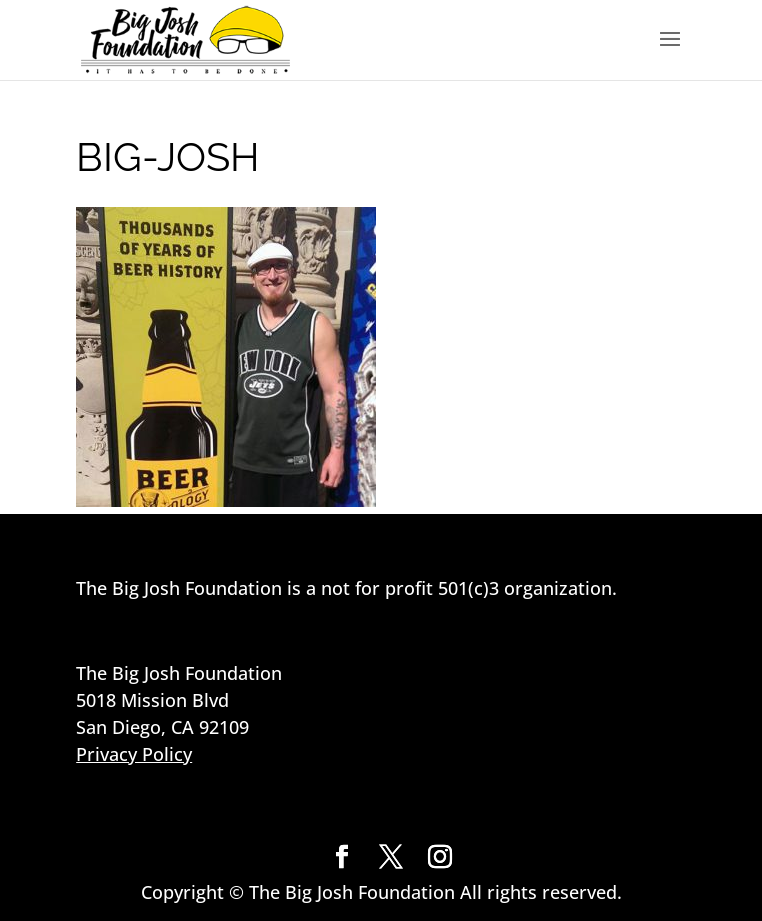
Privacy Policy (134, 754)
